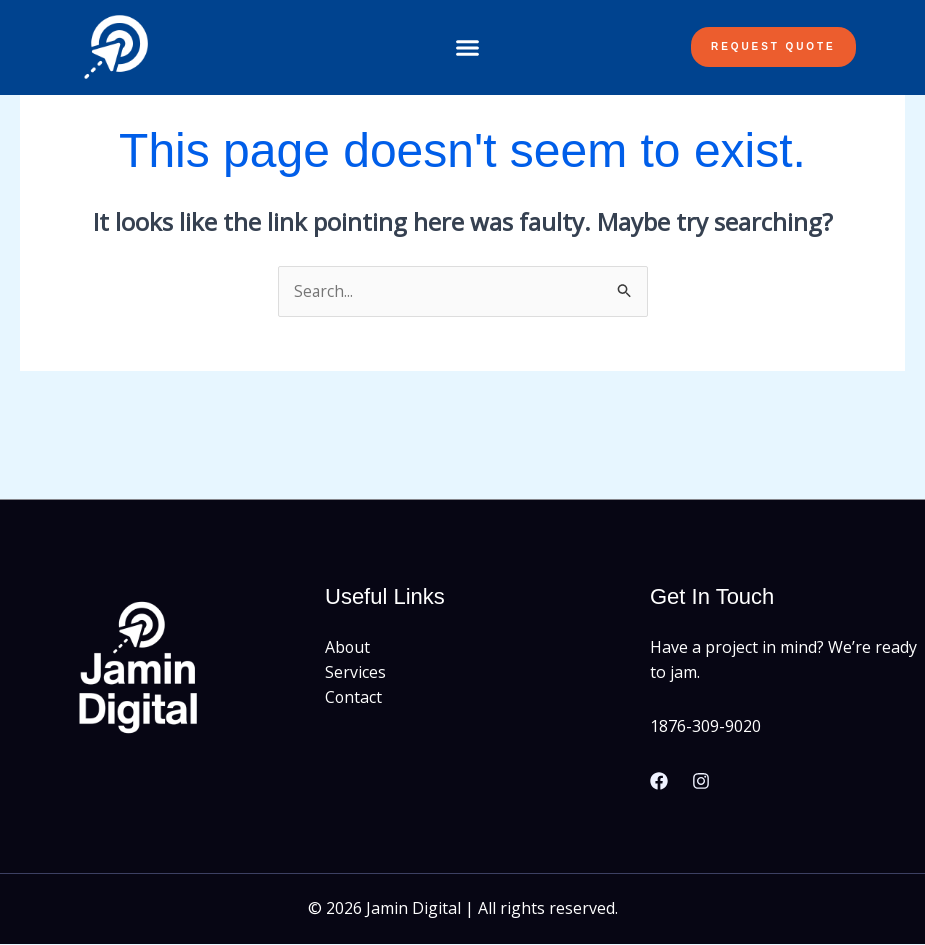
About (348, 647)
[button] (468, 48)
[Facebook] (659, 782)
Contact (354, 698)
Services (355, 673)
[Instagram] (701, 782)
